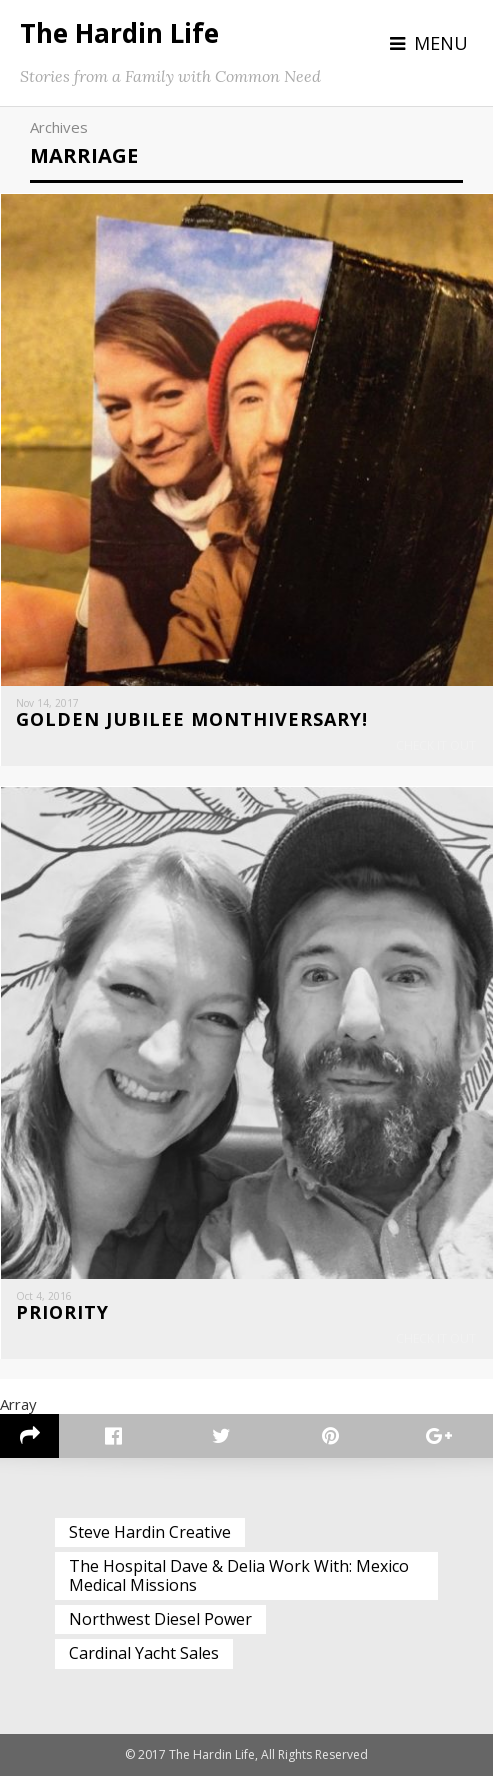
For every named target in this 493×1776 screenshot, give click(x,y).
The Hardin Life (119, 33)
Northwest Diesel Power (160, 1619)
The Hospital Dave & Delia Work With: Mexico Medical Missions (239, 1575)
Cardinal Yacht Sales (144, 1653)
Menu (441, 43)
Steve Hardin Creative (150, 1532)
